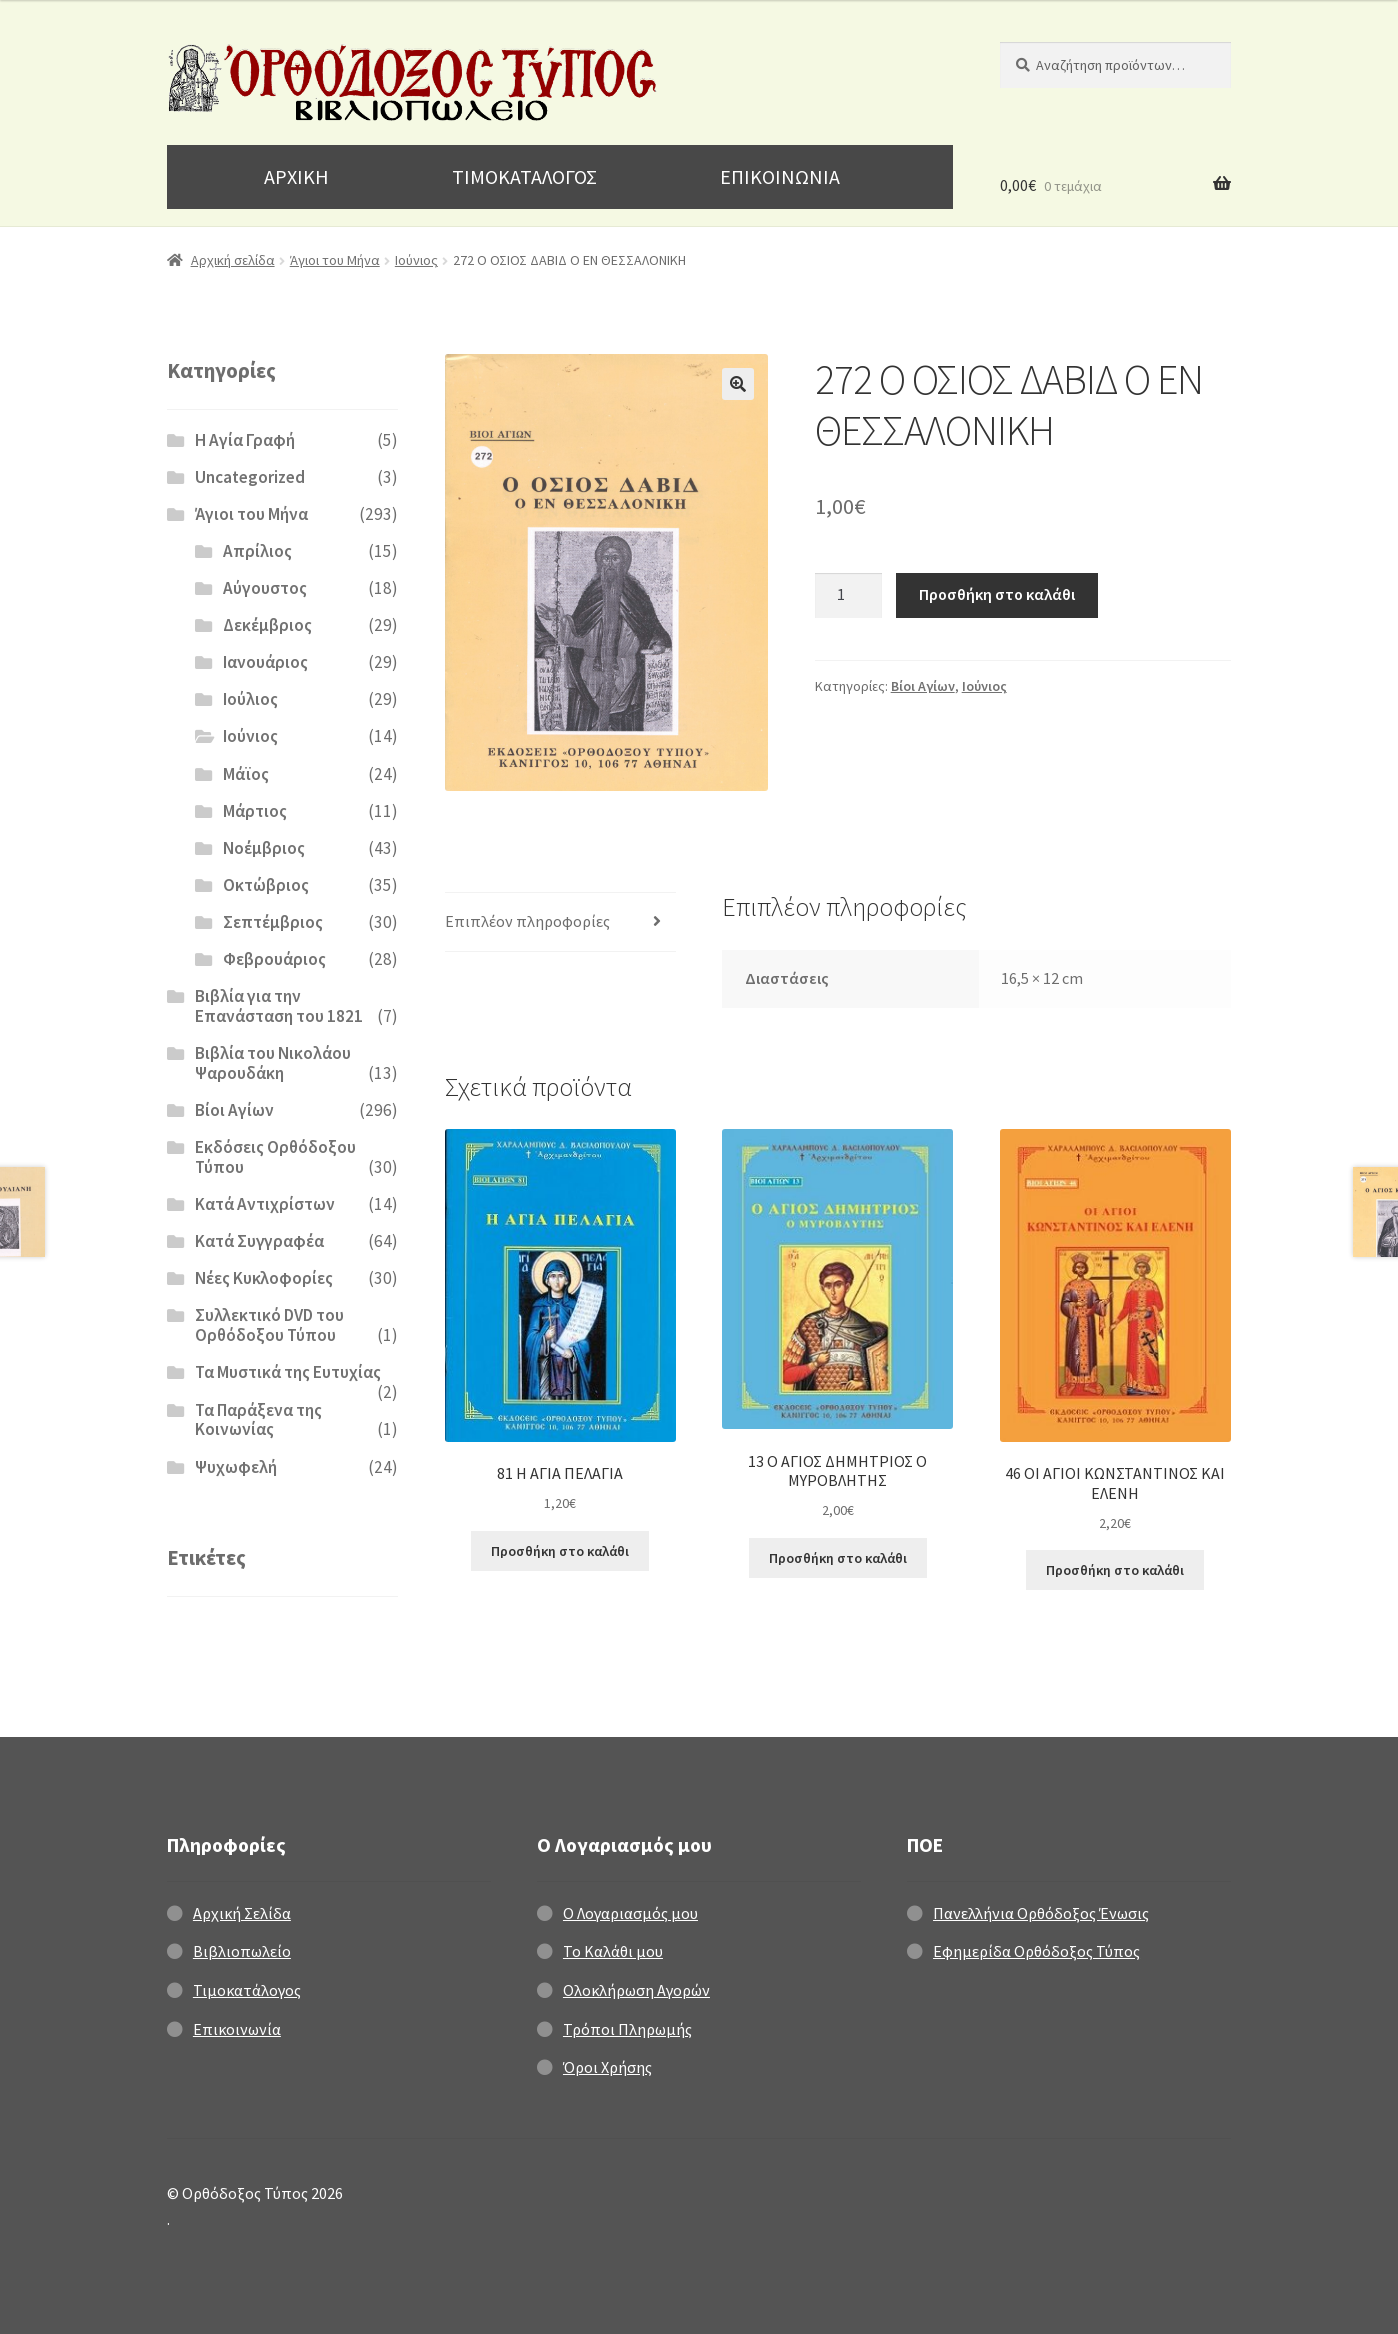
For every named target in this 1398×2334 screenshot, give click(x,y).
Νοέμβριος (264, 848)
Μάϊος (246, 774)
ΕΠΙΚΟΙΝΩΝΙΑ (780, 176)
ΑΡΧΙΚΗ (296, 176)
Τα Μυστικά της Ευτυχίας (288, 1372)
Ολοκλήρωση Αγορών (636, 1990)
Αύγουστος (265, 588)
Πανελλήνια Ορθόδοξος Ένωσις (1041, 1913)
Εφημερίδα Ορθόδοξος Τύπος (1036, 1951)
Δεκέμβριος (267, 625)
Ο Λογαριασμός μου (630, 1913)
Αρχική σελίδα (233, 260)
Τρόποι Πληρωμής (627, 2029)
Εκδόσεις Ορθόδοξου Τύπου (275, 1157)
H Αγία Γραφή (245, 440)
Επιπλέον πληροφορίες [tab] (527, 921)
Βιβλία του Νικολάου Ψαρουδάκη (273, 1063)
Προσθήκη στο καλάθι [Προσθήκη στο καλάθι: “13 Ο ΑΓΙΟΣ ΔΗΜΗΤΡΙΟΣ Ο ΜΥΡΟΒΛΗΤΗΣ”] (838, 1558)
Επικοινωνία (237, 2029)
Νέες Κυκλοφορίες (264, 1278)
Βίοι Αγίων (923, 686)
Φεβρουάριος (274, 959)
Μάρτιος (255, 811)
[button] (738, 384)
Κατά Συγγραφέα (259, 1241)
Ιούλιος (250, 699)
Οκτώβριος (266, 885)
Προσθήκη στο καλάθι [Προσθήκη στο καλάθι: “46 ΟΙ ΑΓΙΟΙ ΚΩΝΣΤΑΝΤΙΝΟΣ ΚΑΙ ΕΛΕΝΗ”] (1115, 1570)
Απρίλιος (257, 551)
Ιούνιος (416, 260)
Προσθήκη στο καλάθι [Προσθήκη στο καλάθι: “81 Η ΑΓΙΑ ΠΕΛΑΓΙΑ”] (560, 1551)
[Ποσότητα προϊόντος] (849, 596)
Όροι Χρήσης (607, 2067)
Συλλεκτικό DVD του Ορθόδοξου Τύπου (269, 1325)
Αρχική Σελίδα (242, 1913)
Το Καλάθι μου (613, 1951)
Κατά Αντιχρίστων (265, 1204)
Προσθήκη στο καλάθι (997, 594)
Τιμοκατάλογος (247, 1990)
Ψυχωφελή (236, 1467)
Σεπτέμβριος (273, 922)
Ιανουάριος (265, 662)
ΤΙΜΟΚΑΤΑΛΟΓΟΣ (524, 176)
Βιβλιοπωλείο (242, 1951)
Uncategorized (250, 477)
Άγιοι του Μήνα (335, 260)
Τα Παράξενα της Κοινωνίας (258, 1420)
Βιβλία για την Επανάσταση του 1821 (279, 1006)
